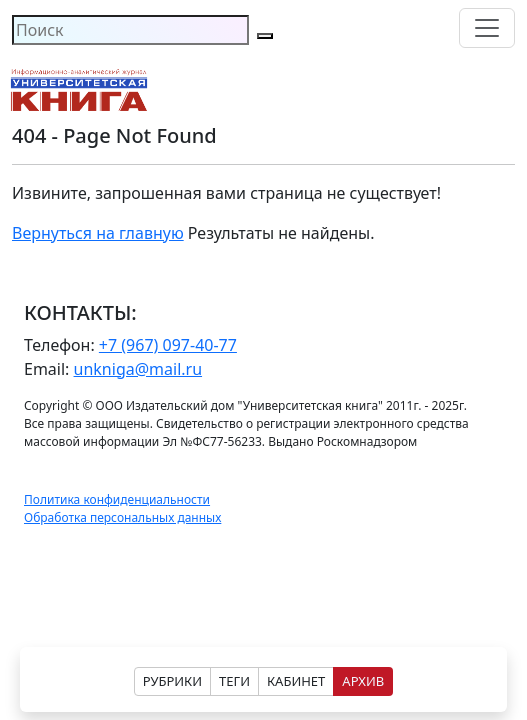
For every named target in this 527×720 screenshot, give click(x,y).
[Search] (130, 30)
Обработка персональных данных (122, 517)
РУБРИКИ (172, 681)
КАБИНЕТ (296, 681)
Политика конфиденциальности (117, 499)
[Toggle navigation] (487, 28)
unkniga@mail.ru (138, 369)
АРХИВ (363, 681)
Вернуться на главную (98, 233)
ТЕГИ (234, 681)
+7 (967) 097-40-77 (168, 345)
